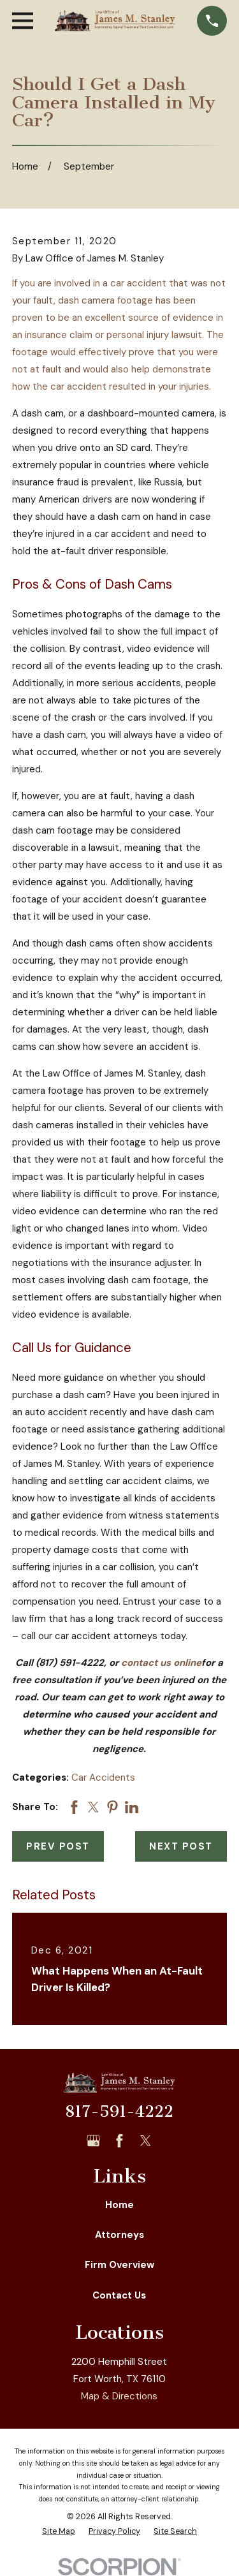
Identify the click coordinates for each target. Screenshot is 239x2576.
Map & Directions (119, 2396)
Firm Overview (119, 2264)
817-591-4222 (119, 2112)
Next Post (181, 1846)
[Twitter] (145, 2140)
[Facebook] (119, 2140)
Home (119, 2204)
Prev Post (58, 1846)
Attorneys (119, 2234)
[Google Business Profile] (93, 2140)
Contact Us (119, 2295)
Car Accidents (103, 1777)
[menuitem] (58, 2531)
